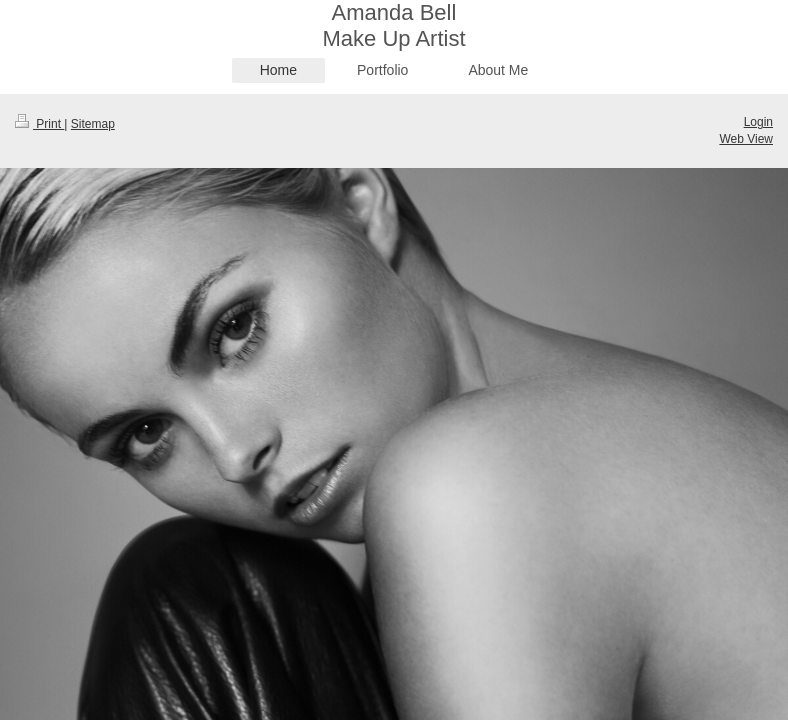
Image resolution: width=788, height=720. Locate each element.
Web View (746, 139)
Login (758, 122)
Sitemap (93, 124)
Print (39, 124)
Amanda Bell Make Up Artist (393, 25)
